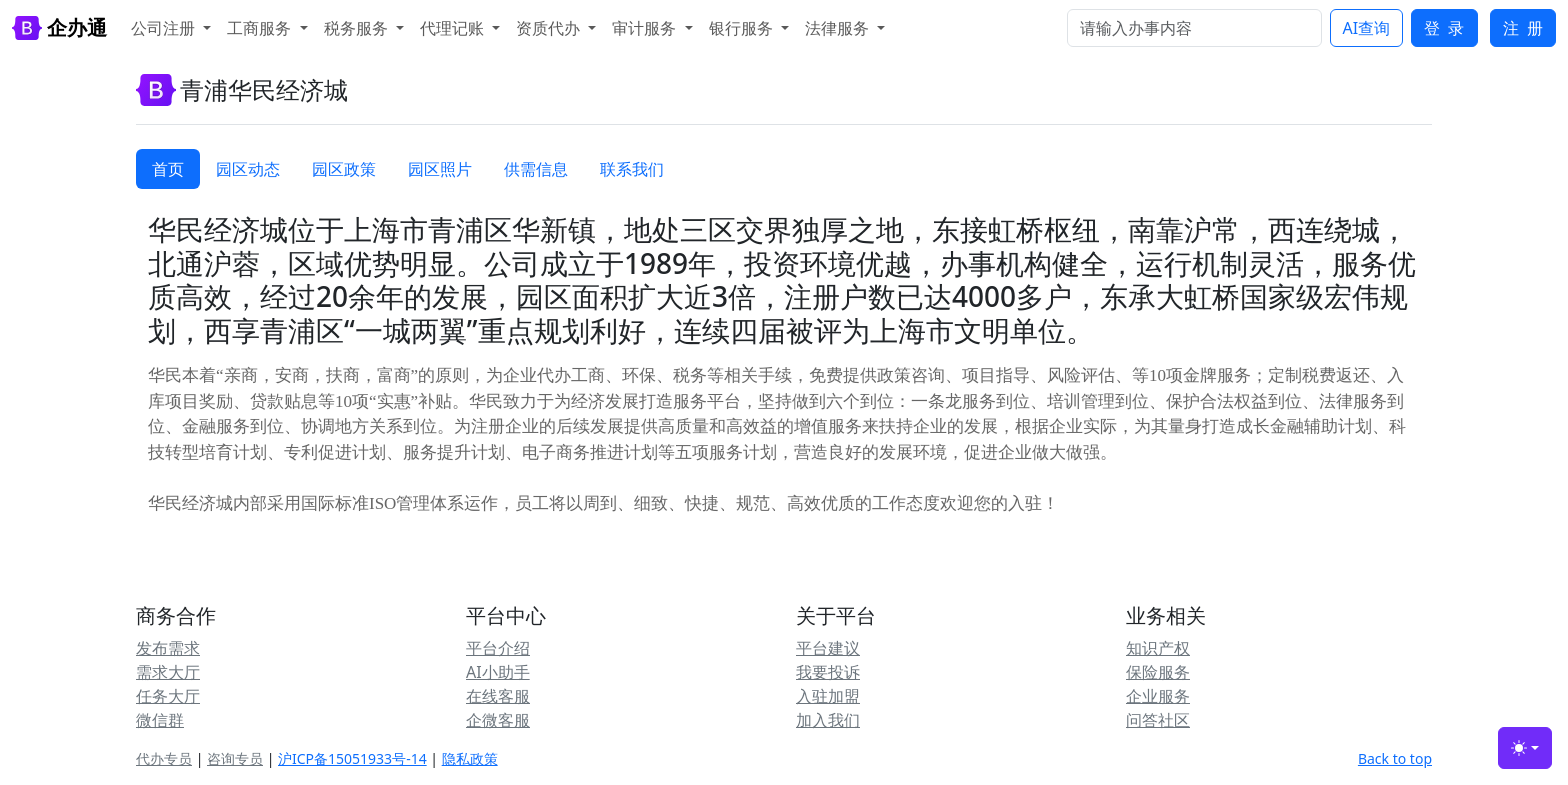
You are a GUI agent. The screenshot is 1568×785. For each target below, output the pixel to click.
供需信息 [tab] (536, 169)
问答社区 (1158, 720)
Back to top (1395, 758)
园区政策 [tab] (344, 169)
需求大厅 (168, 672)
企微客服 (498, 720)
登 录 (1444, 28)
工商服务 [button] (261, 28)
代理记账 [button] (454, 28)
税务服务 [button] (358, 28)
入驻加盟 (828, 696)
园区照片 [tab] (440, 169)
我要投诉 (828, 672)
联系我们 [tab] (632, 169)
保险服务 (1158, 672)
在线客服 (498, 696)
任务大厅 (168, 696)
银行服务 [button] (743, 28)
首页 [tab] (168, 169)
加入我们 (828, 720)
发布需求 (168, 648)
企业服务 (1158, 696)
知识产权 (1158, 648)
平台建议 (828, 648)
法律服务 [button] (839, 28)
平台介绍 (498, 648)
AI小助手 (498, 672)
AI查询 (1367, 28)
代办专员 (164, 758)
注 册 (1523, 28)
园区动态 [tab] (248, 169)
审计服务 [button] (646, 28)
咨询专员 (235, 758)
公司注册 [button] (165, 28)
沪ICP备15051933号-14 (352, 758)
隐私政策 (470, 758)
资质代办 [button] (550, 28)
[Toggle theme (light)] (1525, 748)
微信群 (160, 720)
